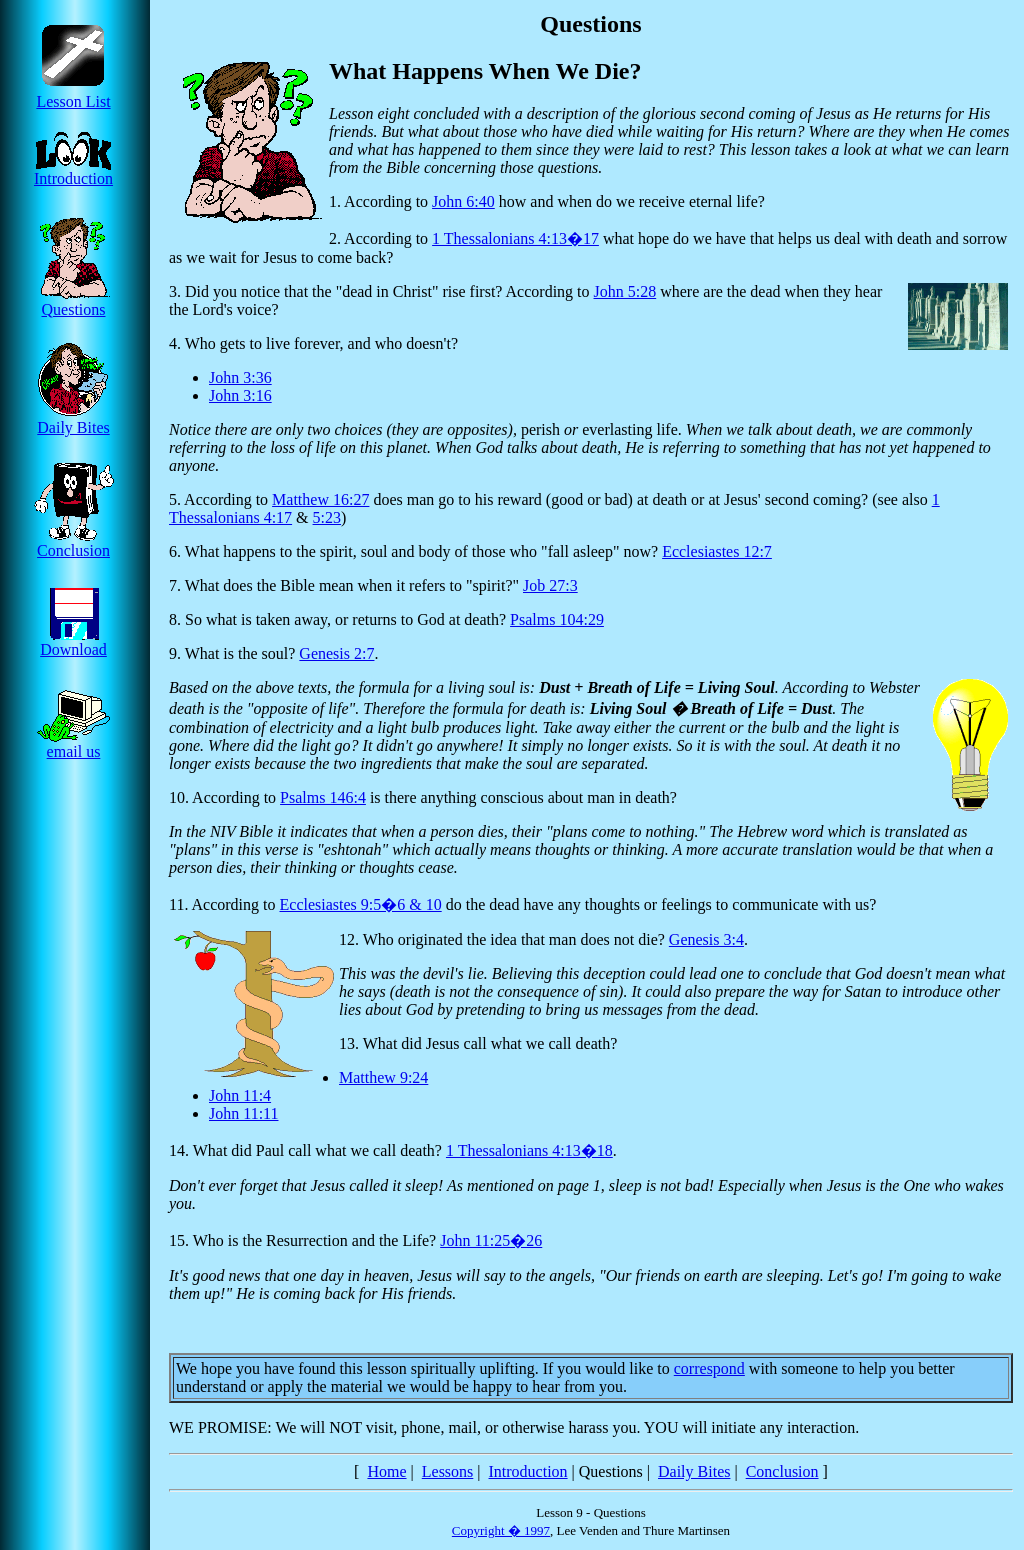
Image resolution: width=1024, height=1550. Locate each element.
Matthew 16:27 (320, 499)
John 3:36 (240, 377)
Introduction (73, 171)
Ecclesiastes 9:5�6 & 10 (361, 904)
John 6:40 (463, 201)
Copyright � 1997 (501, 1530)
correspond (709, 1368)
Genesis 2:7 (336, 653)
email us (73, 744)
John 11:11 (243, 1113)
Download (73, 642)
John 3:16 (240, 395)
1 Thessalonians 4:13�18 (529, 1150)
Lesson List (73, 94)
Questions (73, 302)
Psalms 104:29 (557, 619)
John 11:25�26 (491, 1240)
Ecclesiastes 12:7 (717, 551)
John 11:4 (240, 1095)
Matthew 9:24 (383, 1077)
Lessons (448, 1471)
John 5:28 (625, 291)
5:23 (327, 517)
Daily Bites (73, 420)
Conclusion (74, 543)
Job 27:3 (550, 585)
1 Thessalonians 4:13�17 (515, 238)
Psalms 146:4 (323, 797)
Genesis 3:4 (706, 939)
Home (386, 1471)
